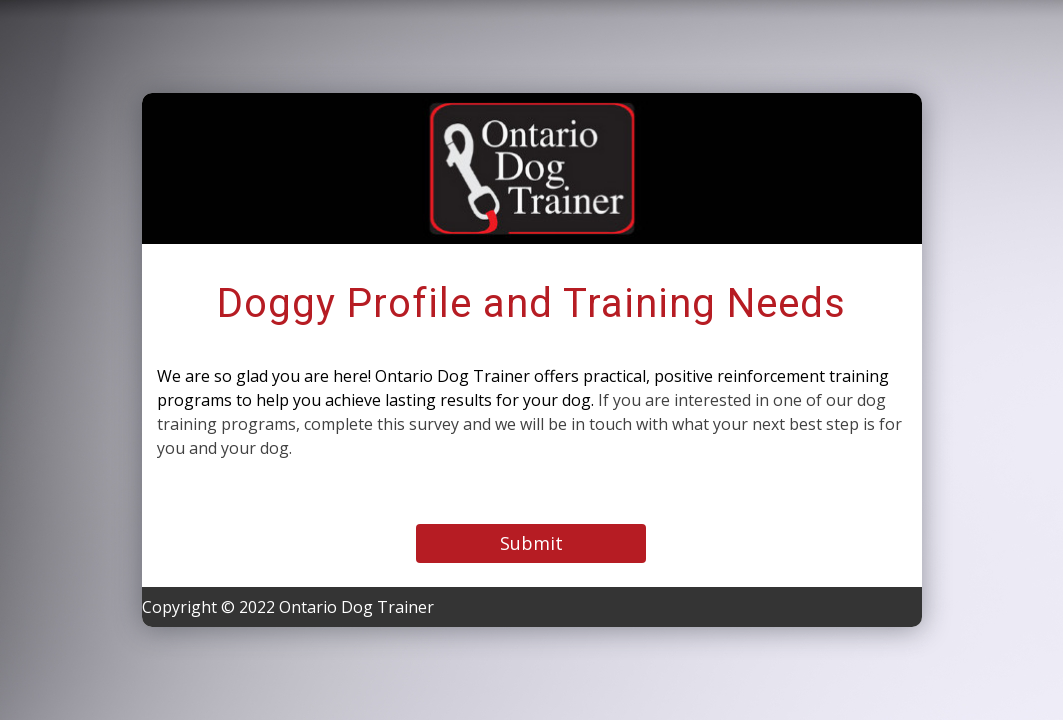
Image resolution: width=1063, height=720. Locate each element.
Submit (531, 543)
